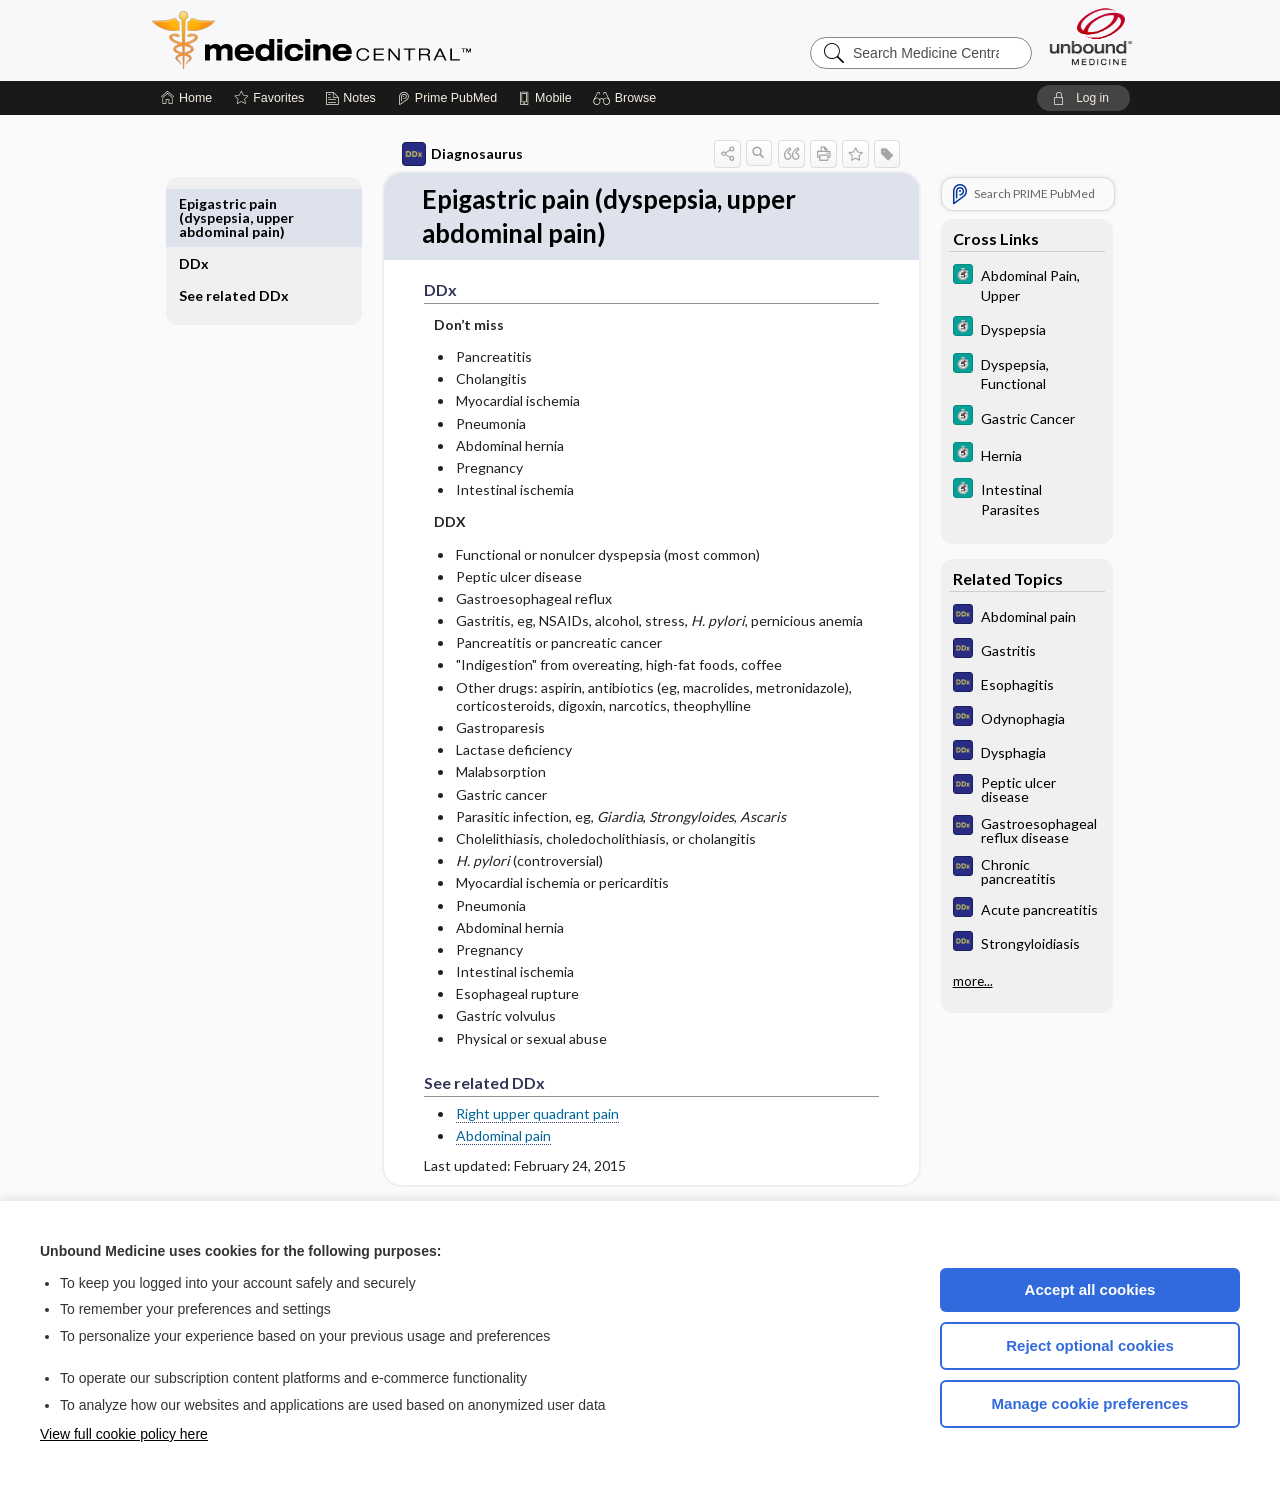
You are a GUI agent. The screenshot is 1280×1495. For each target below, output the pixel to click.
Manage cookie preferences (1090, 1403)
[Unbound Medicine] (1091, 36)
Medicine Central (400, 40)
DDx (217, 203)
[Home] (186, 98)
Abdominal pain (480, 1135)
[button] (627, 98)
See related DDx (240, 242)
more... (950, 979)
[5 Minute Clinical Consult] (1004, 284)
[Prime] (447, 98)
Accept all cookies (1090, 1289)
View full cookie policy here (124, 1434)
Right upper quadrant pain (514, 1113)
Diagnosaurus (439, 154)
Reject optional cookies (1090, 1345)
